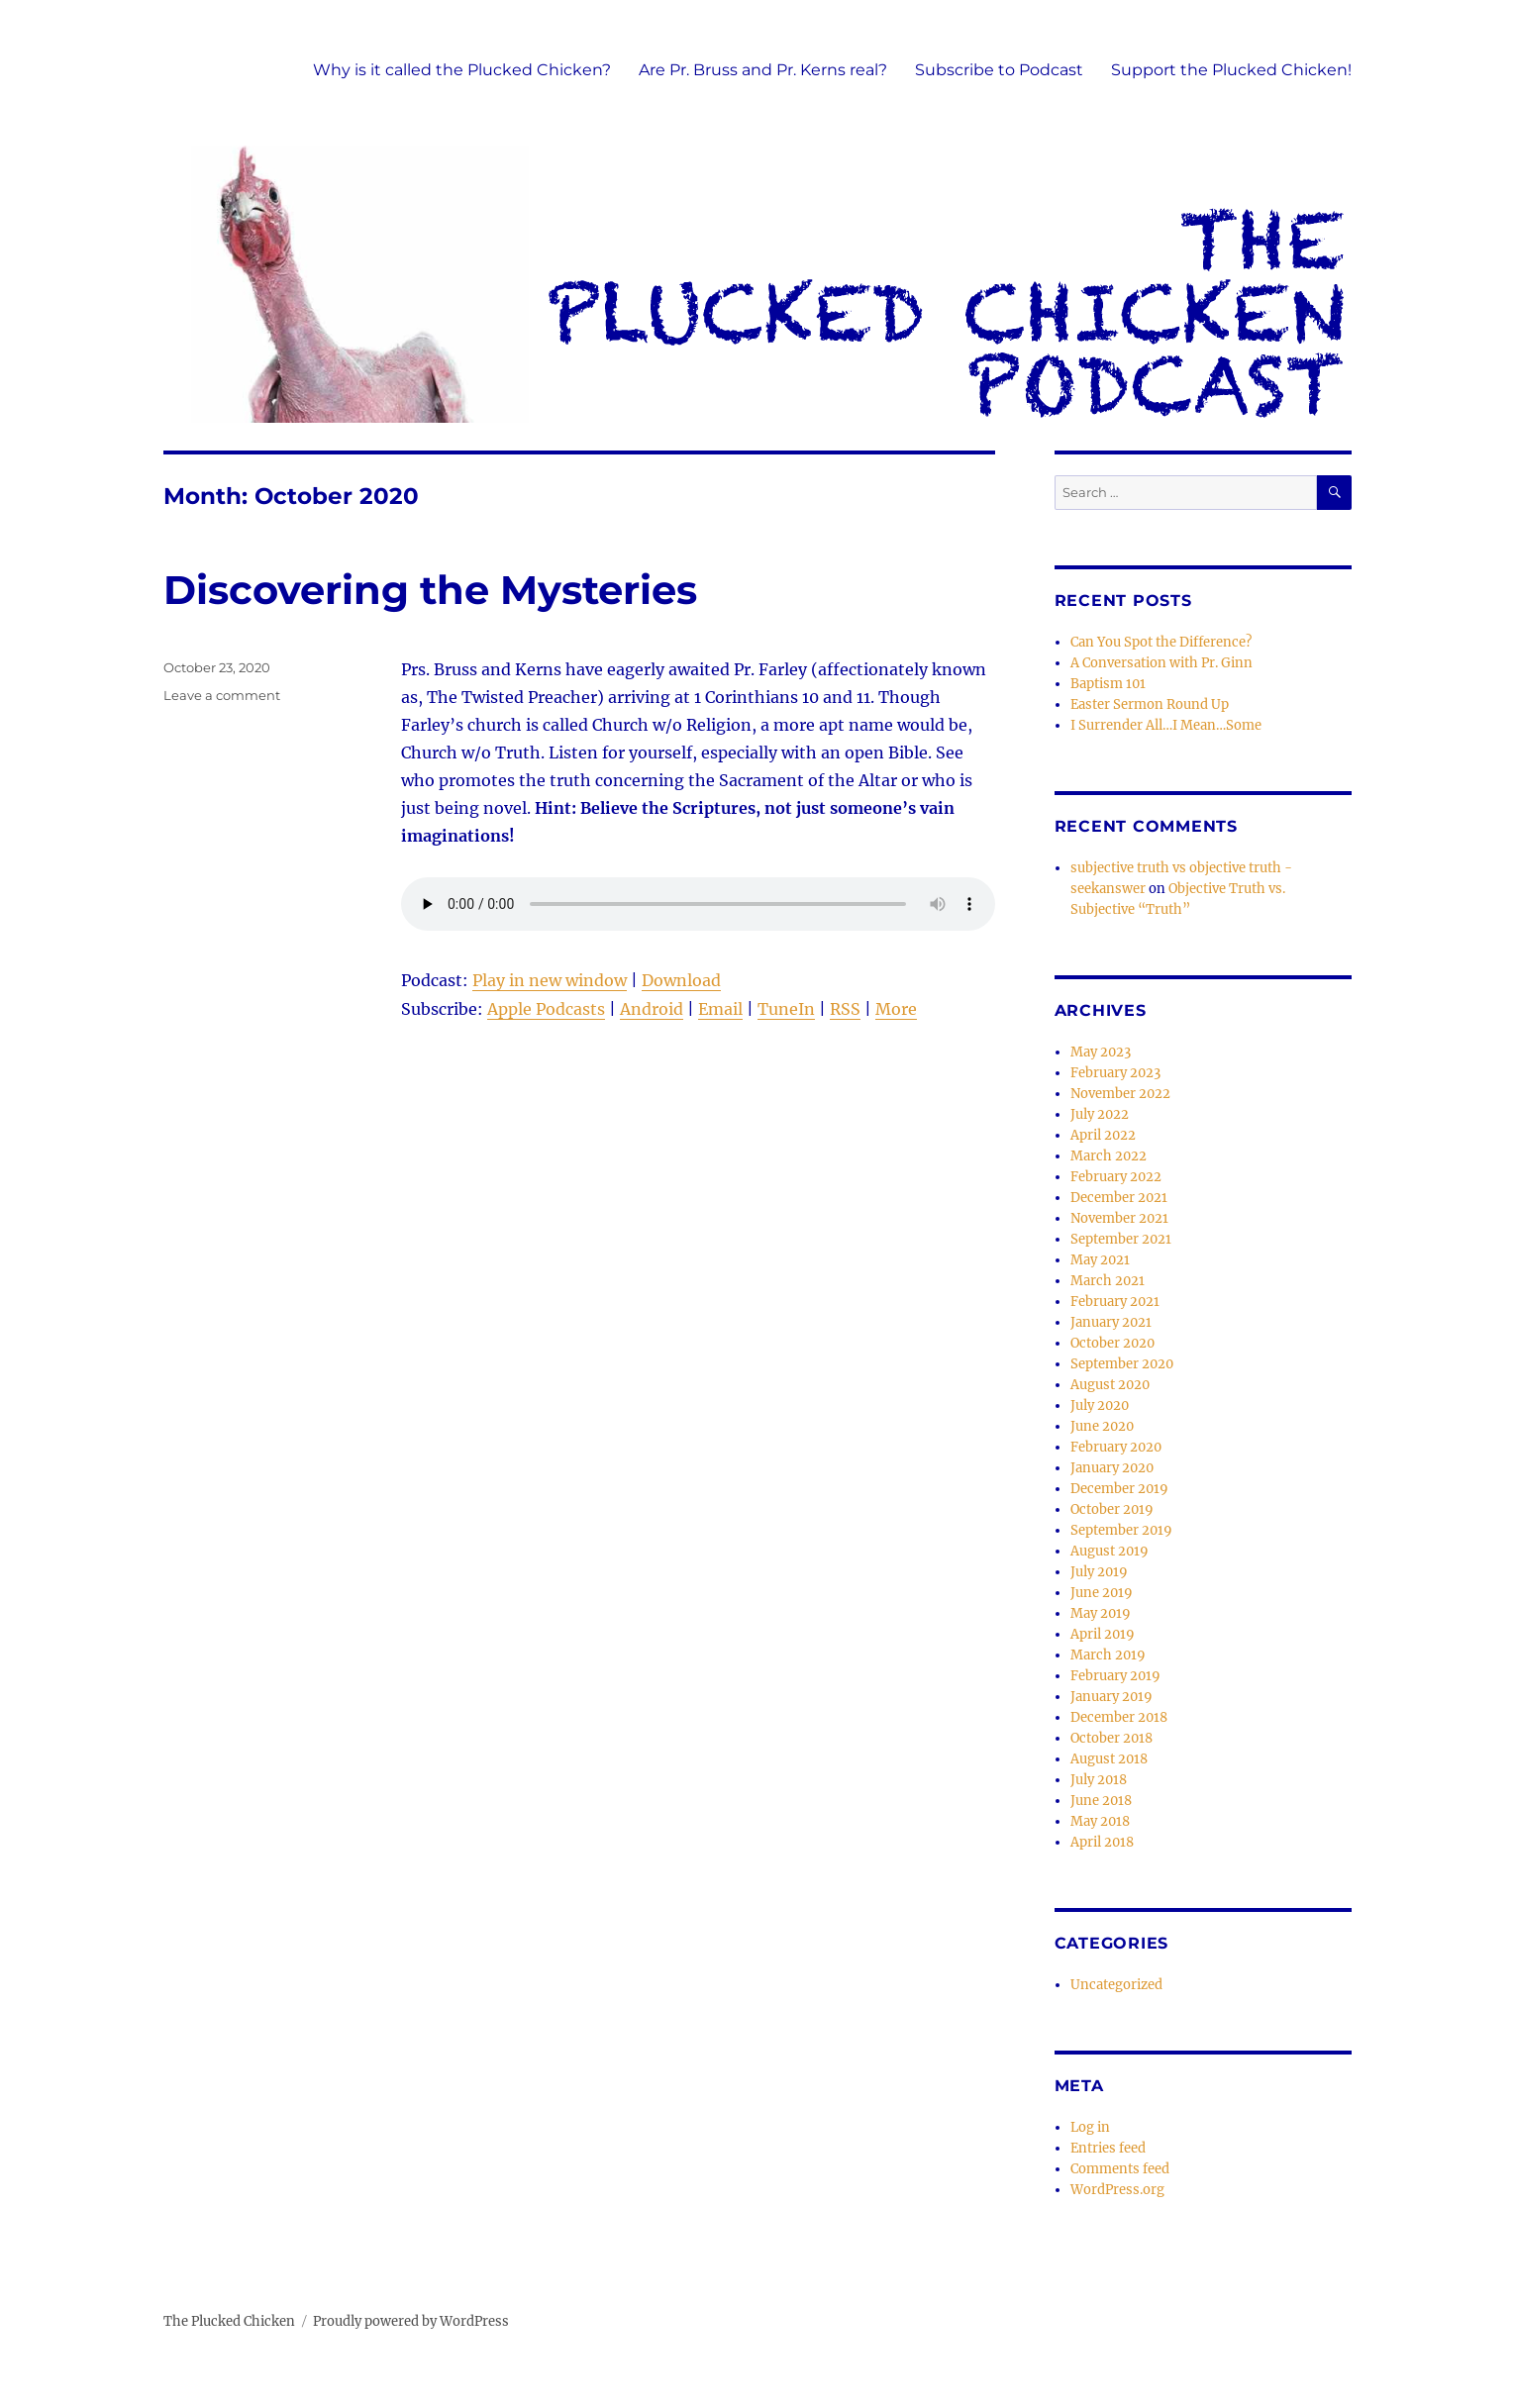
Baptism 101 (1108, 683)
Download (681, 980)
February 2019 (1115, 1675)
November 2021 (1119, 1218)
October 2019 (1112, 1509)
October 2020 (1112, 1343)
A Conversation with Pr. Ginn (1161, 662)
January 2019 (1111, 1696)
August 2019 (1109, 1551)
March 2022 (1108, 1156)
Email (720, 1009)
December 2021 (1118, 1197)
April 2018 (1102, 1842)
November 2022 (1120, 1093)
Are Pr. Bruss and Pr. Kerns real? (763, 69)
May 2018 (1100, 1821)
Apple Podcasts (546, 1009)
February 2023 (1115, 1072)
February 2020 (1115, 1447)
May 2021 (1100, 1260)
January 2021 (1111, 1322)
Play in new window (549, 980)
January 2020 (1112, 1467)
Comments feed (1119, 2168)
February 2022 (1115, 1176)
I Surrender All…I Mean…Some (1166, 725)
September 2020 (1121, 1363)
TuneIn (786, 1009)
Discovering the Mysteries (430, 589)
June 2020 (1102, 1426)
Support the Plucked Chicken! (1231, 69)
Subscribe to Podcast (999, 69)
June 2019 (1101, 1592)
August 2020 (1110, 1384)
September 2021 (1120, 1239)
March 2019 (1108, 1655)
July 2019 (1099, 1571)
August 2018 (1109, 1759)
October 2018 (1111, 1738)
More (896, 1009)
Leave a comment (221, 695)
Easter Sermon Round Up (1149, 704)
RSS (845, 1009)
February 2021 (1115, 1301)
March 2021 (1107, 1280)
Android (651, 1009)
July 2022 (1099, 1114)
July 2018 (1098, 1779)
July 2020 (1099, 1405)
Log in (1090, 2127)
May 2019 (1100, 1613)
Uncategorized (1116, 1984)
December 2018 (1118, 1717)
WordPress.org (1117, 2189)
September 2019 (1121, 1530)
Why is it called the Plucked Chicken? (462, 69)
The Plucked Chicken (229, 2321)
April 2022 (1103, 1135)
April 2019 (1102, 1634)
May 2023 (1100, 1052)
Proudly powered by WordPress (411, 2321)
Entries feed (1108, 2148)
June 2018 (1101, 1800)
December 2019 (1119, 1488)
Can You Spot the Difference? (1161, 642)
